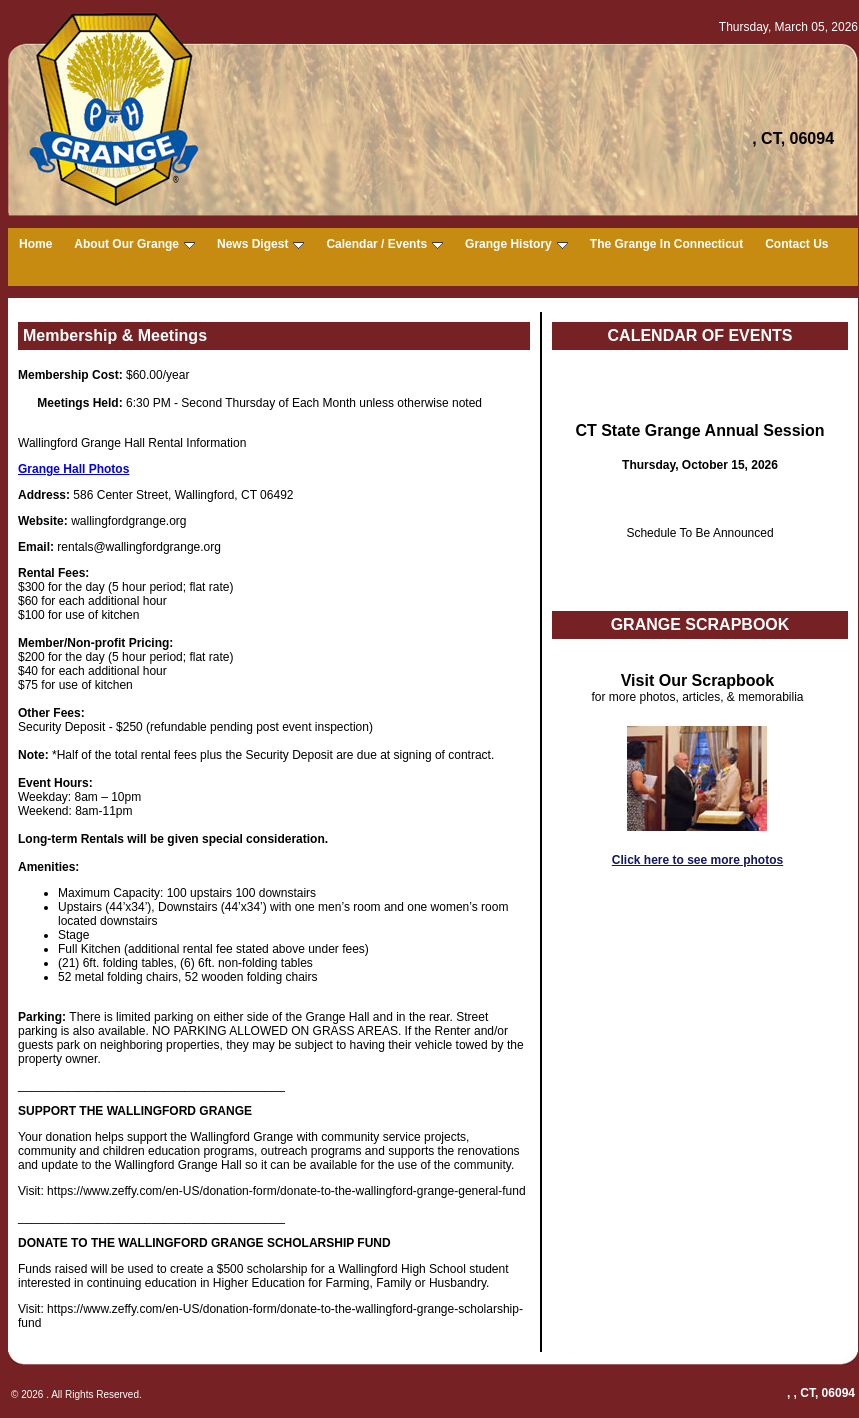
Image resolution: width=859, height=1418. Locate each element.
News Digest (260, 244)
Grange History (516, 244)
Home (35, 244)
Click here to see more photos (697, 860)
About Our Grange (134, 244)
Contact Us (796, 244)
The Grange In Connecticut (666, 244)
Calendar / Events (384, 244)
